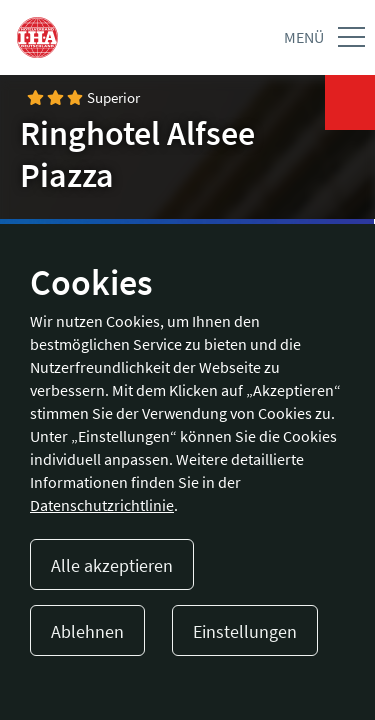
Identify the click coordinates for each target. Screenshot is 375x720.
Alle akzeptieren (112, 565)
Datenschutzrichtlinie (102, 505)
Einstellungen (245, 631)
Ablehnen (87, 631)
